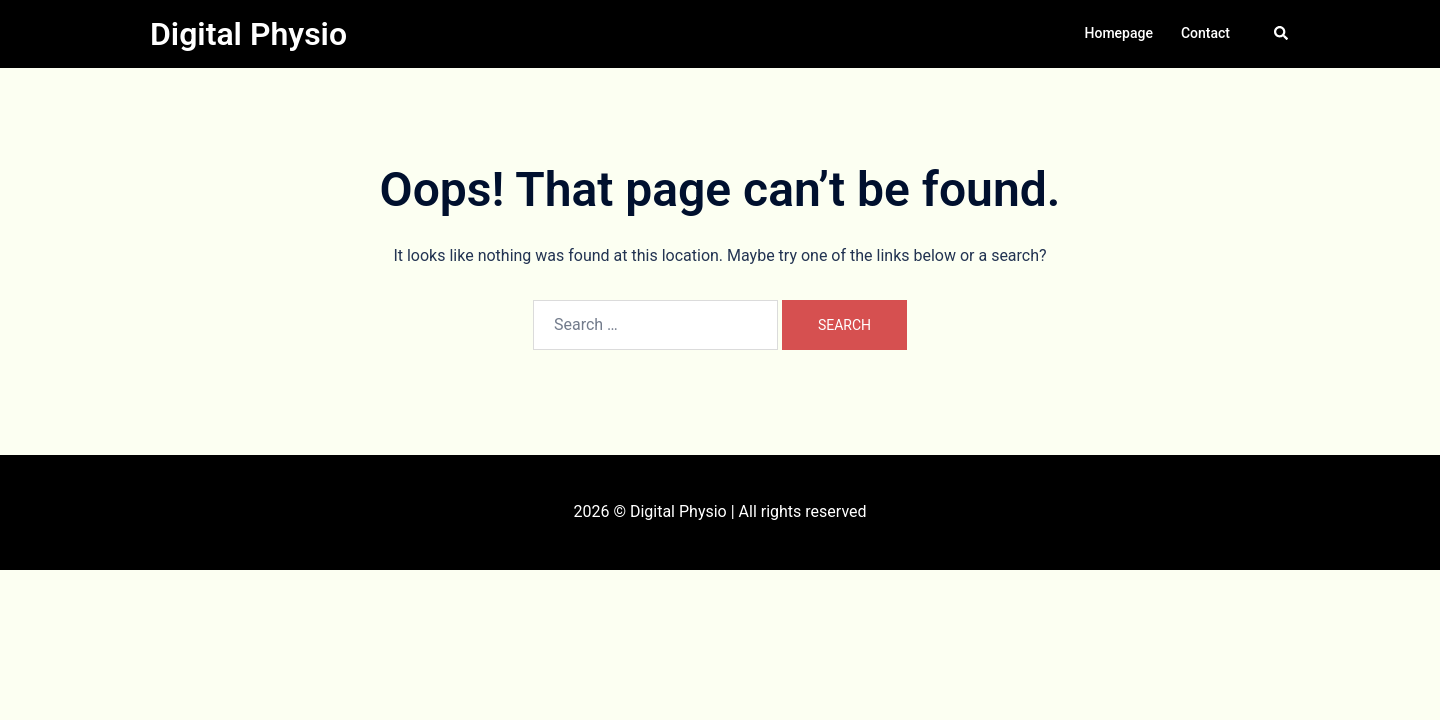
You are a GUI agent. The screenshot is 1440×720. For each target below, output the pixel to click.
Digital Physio (248, 34)
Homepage (1119, 33)
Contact (1205, 33)
